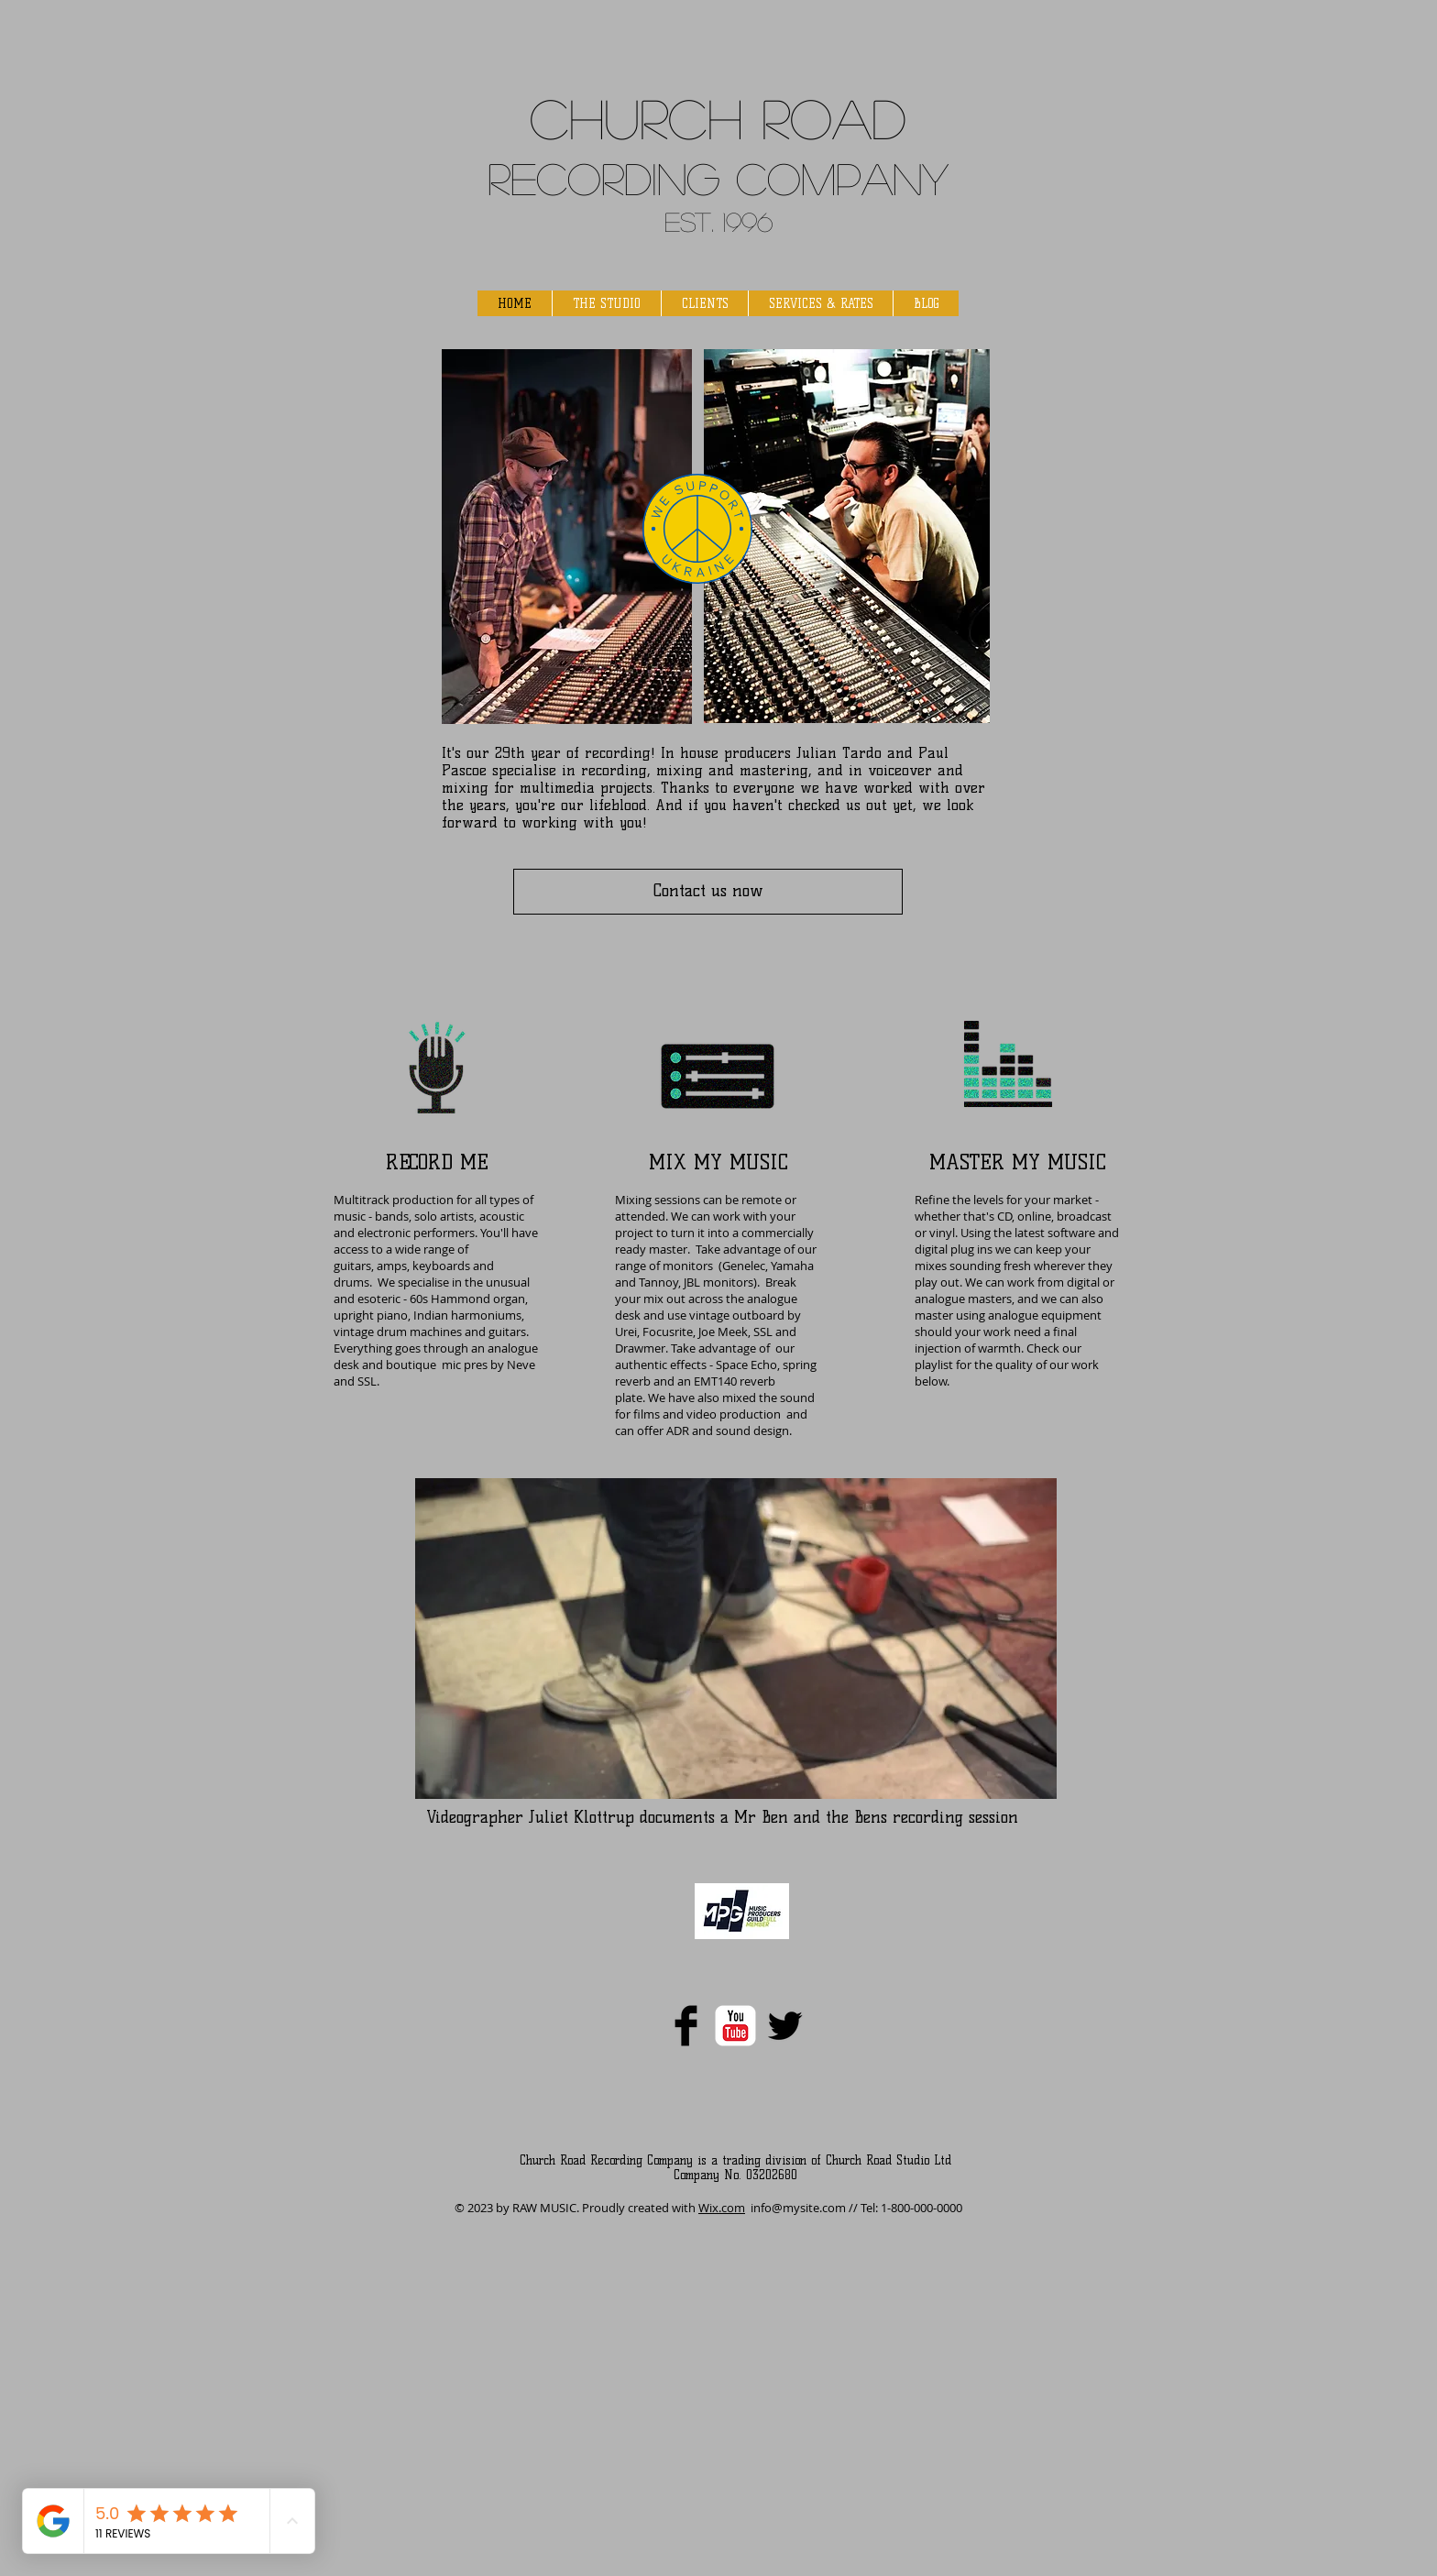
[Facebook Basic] (686, 2025)
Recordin (587, 177)
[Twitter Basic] (785, 2025)
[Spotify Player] (529, 1920)
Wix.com (721, 2207)
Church (636, 117)
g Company (817, 177)
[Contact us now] (708, 892)
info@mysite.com (798, 2207)
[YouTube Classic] (735, 2025)
